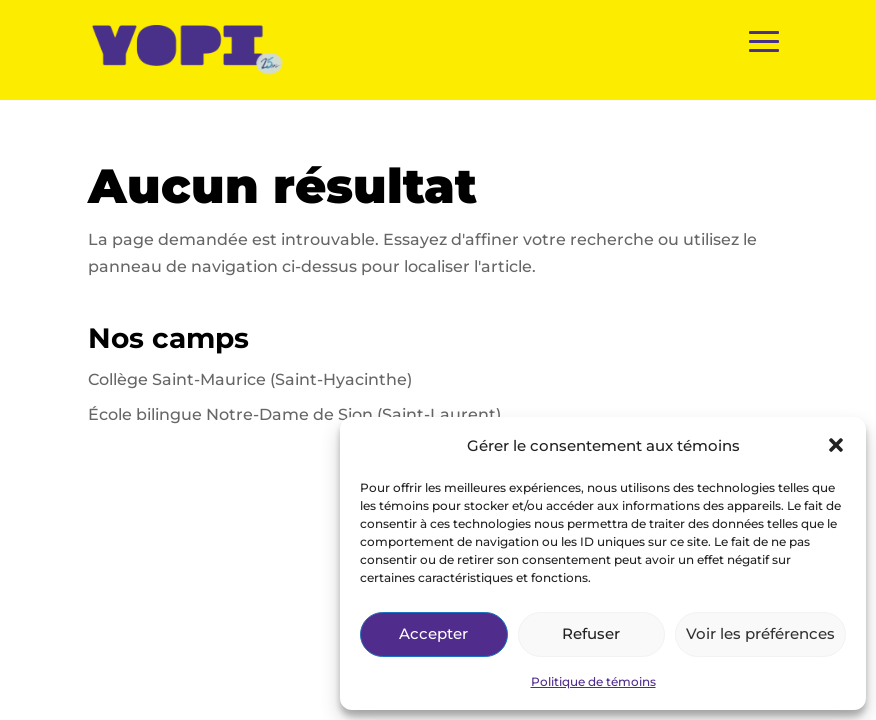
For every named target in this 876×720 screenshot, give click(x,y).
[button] (836, 445)
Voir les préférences (760, 633)
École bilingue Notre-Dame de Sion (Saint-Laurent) (294, 414)
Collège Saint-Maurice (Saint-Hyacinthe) (250, 379)
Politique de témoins (593, 681)
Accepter (433, 633)
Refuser (591, 633)
